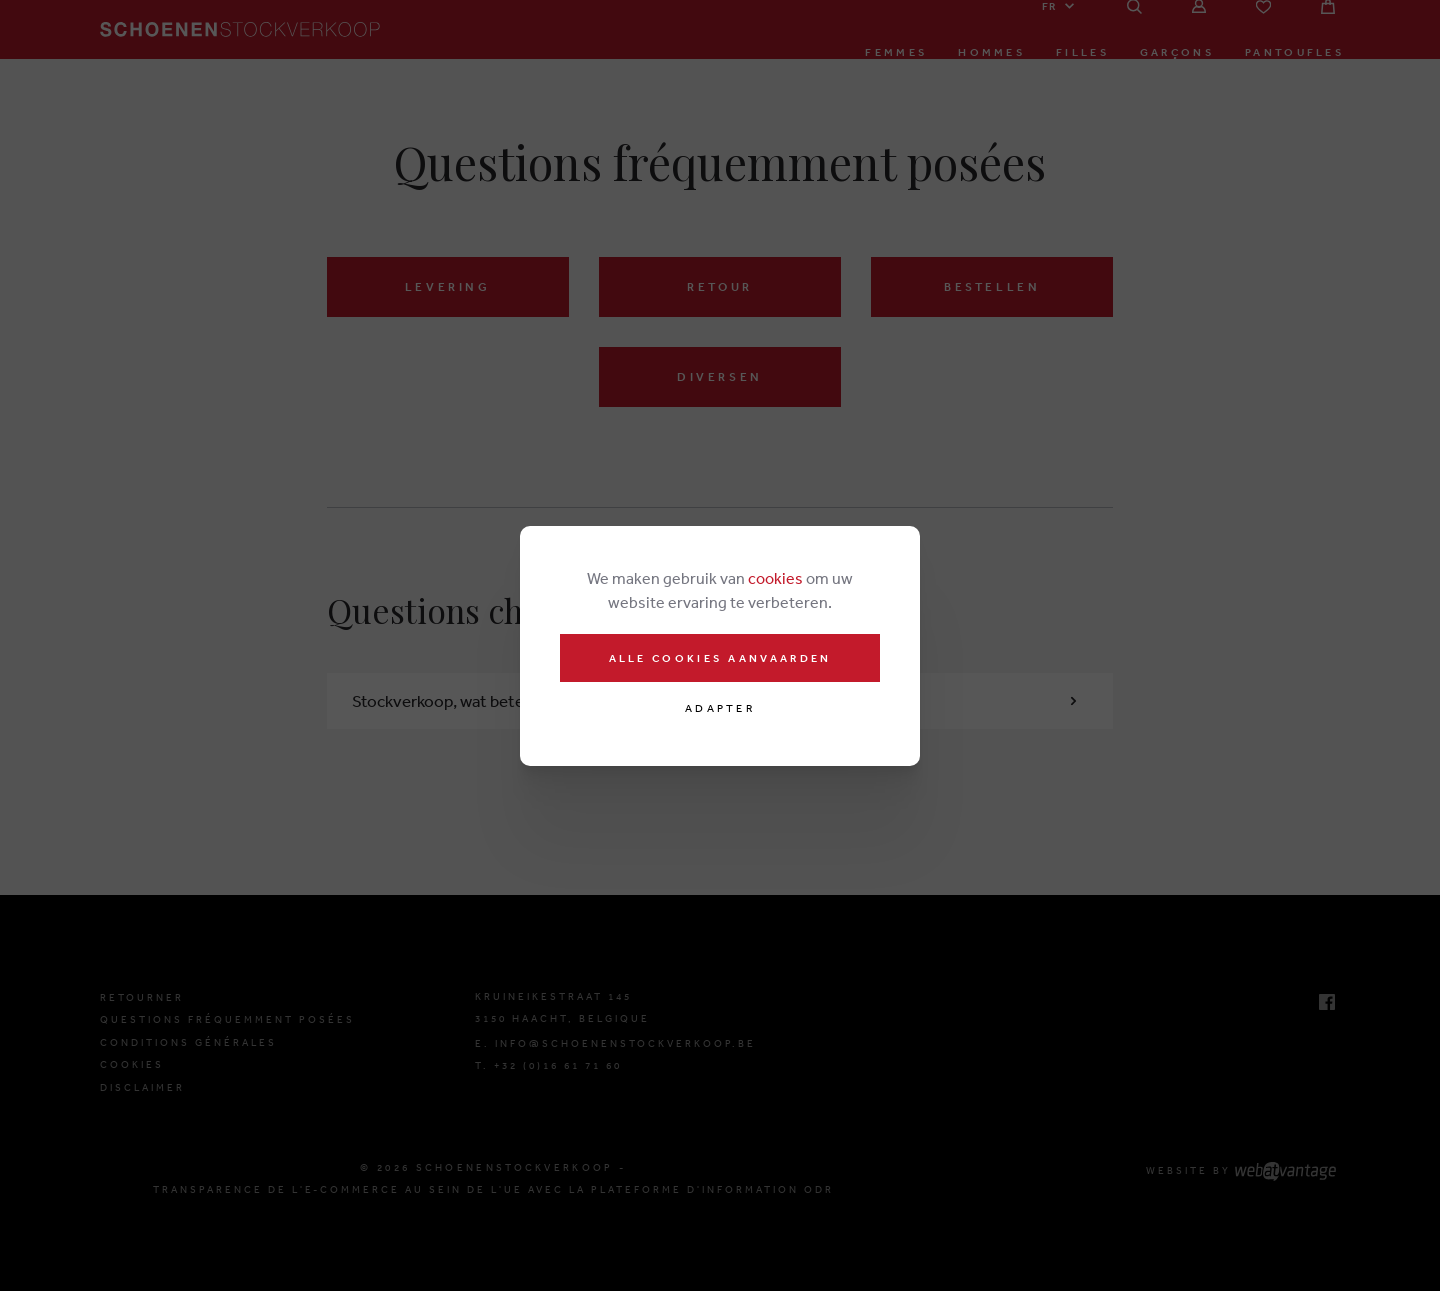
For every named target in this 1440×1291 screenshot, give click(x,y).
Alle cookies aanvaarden (720, 658)
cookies (775, 578)
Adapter (720, 708)
